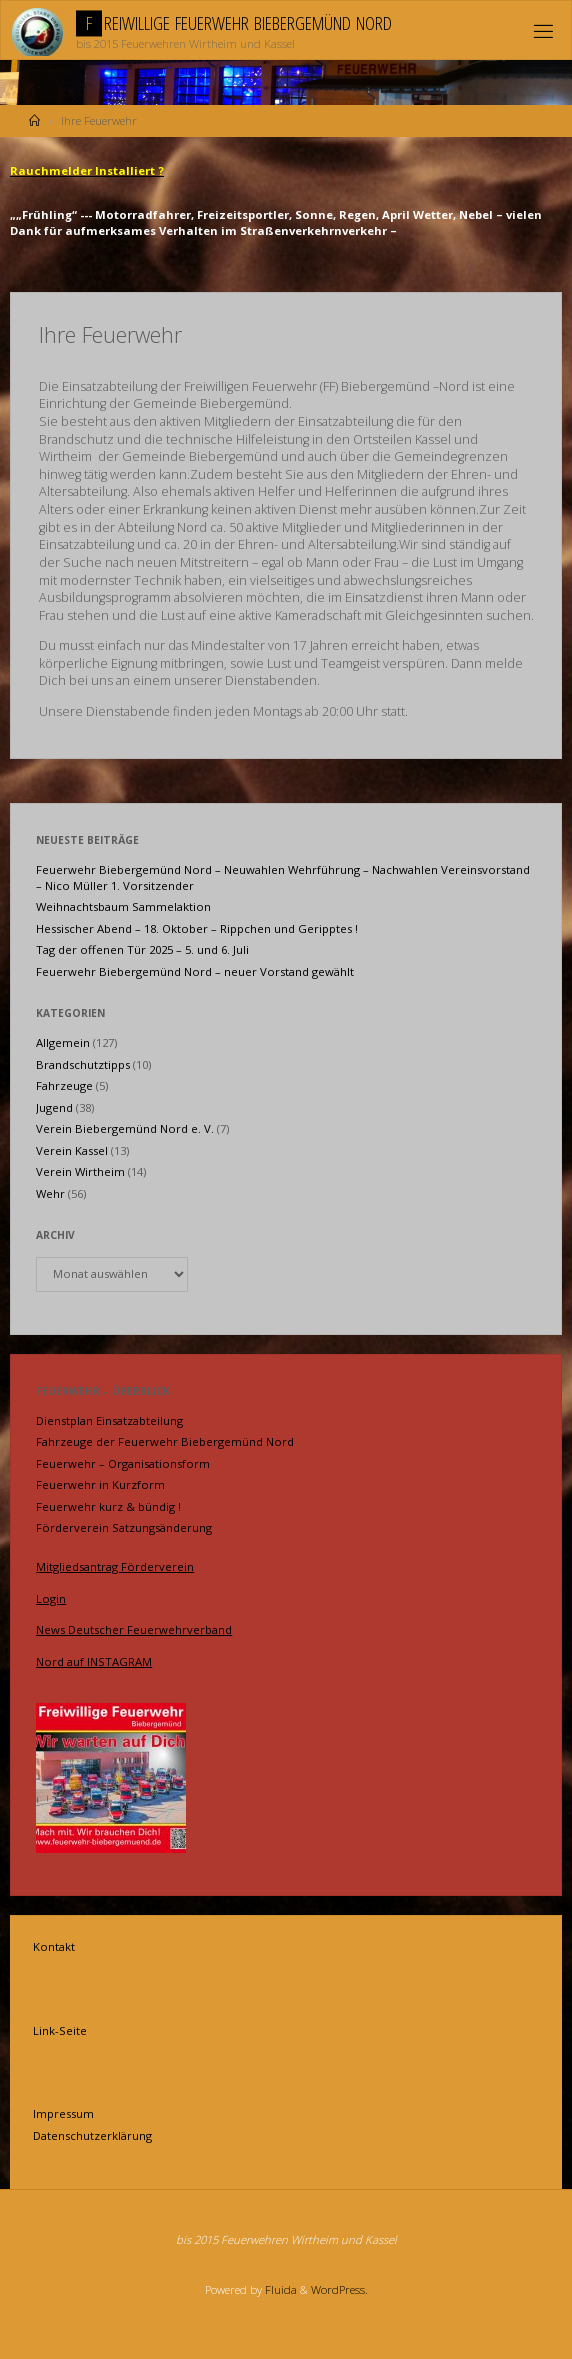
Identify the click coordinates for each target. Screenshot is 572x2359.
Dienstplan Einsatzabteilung (109, 1420)
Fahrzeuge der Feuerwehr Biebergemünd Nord (165, 1441)
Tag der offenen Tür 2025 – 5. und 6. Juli (142, 949)
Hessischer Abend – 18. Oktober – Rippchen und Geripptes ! (197, 928)
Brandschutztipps (83, 1064)
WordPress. (339, 2289)
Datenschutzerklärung (92, 2135)
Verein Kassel (72, 1150)
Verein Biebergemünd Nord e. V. (125, 1128)
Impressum (63, 2113)
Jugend (54, 1107)
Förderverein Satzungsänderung (124, 1527)
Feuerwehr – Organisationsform (123, 1463)
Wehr (50, 1193)
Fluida (279, 2289)
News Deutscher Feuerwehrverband (134, 1629)
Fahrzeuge (64, 1085)
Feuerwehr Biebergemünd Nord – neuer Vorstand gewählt (195, 971)
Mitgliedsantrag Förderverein (115, 1566)
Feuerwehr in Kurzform (100, 1484)
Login (51, 1598)
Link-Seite (60, 2030)
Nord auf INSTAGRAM (94, 1661)
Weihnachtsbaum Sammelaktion (123, 906)
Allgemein (63, 1042)
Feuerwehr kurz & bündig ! (108, 1506)
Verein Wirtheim (80, 1171)
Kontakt (54, 1946)
